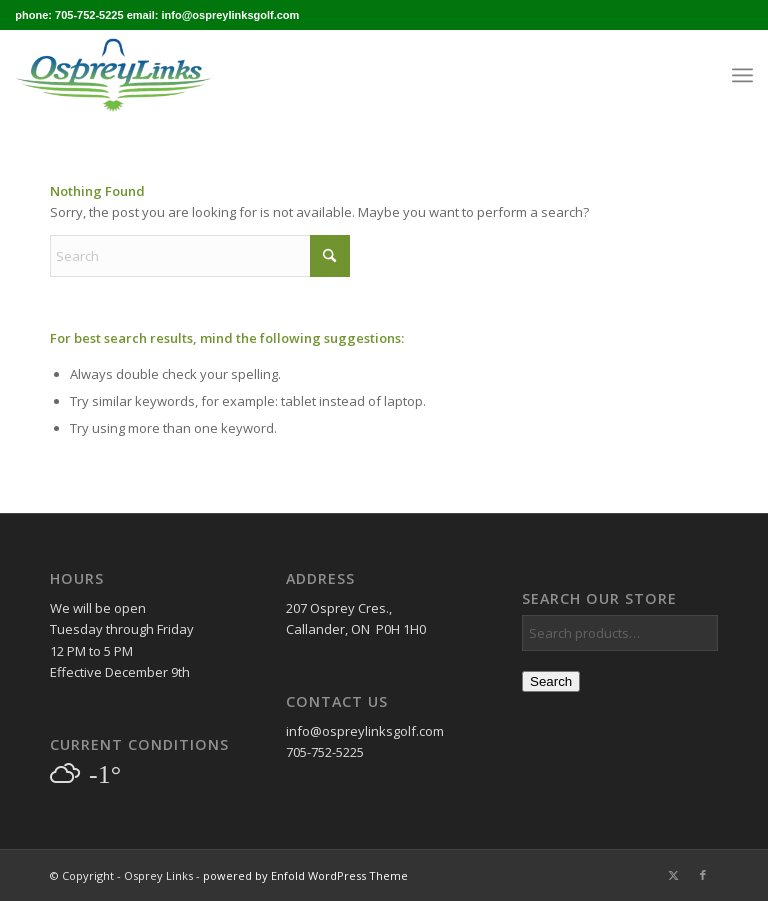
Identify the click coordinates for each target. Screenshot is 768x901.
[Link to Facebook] (703, 875)
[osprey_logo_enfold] (113, 75)
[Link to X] (673, 875)
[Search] (200, 256)
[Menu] (742, 75)
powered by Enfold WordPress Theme (305, 875)
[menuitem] (742, 75)
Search (551, 681)
